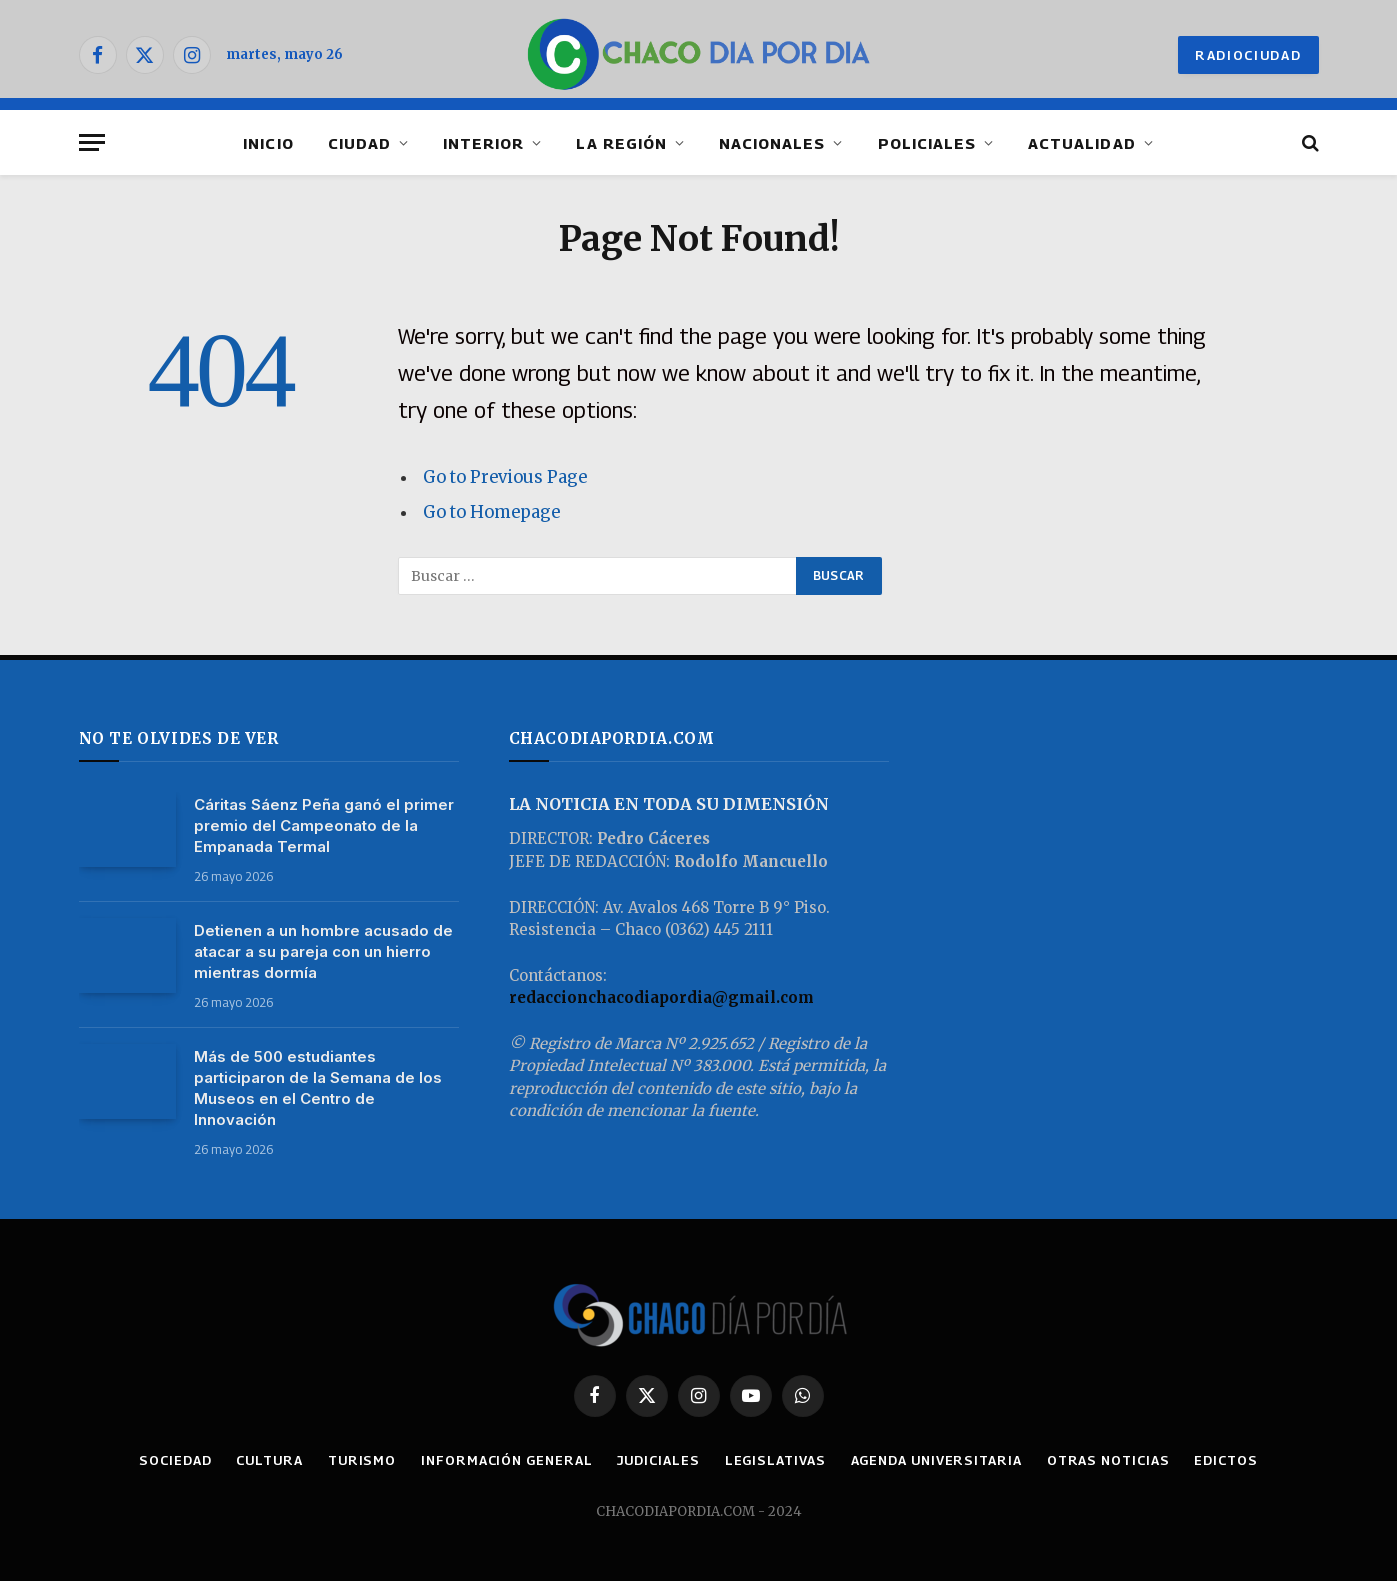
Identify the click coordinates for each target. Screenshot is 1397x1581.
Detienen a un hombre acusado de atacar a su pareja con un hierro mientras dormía (323, 951)
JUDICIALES (658, 1460)
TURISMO (362, 1460)
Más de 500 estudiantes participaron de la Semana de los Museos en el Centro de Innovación (318, 1088)
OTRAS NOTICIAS (1108, 1460)
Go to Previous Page (505, 477)
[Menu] (92, 142)
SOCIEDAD (175, 1460)
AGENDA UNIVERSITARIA (936, 1460)
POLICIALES (927, 143)
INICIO (268, 143)
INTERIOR (483, 143)
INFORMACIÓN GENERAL (506, 1460)
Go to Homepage (491, 512)
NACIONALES (772, 143)
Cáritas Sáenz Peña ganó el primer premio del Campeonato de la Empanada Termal (324, 825)
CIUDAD (359, 143)
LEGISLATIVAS (775, 1460)
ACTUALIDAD (1082, 143)
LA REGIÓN (621, 143)
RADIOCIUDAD (1248, 55)
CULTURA (269, 1460)
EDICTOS (1225, 1460)
